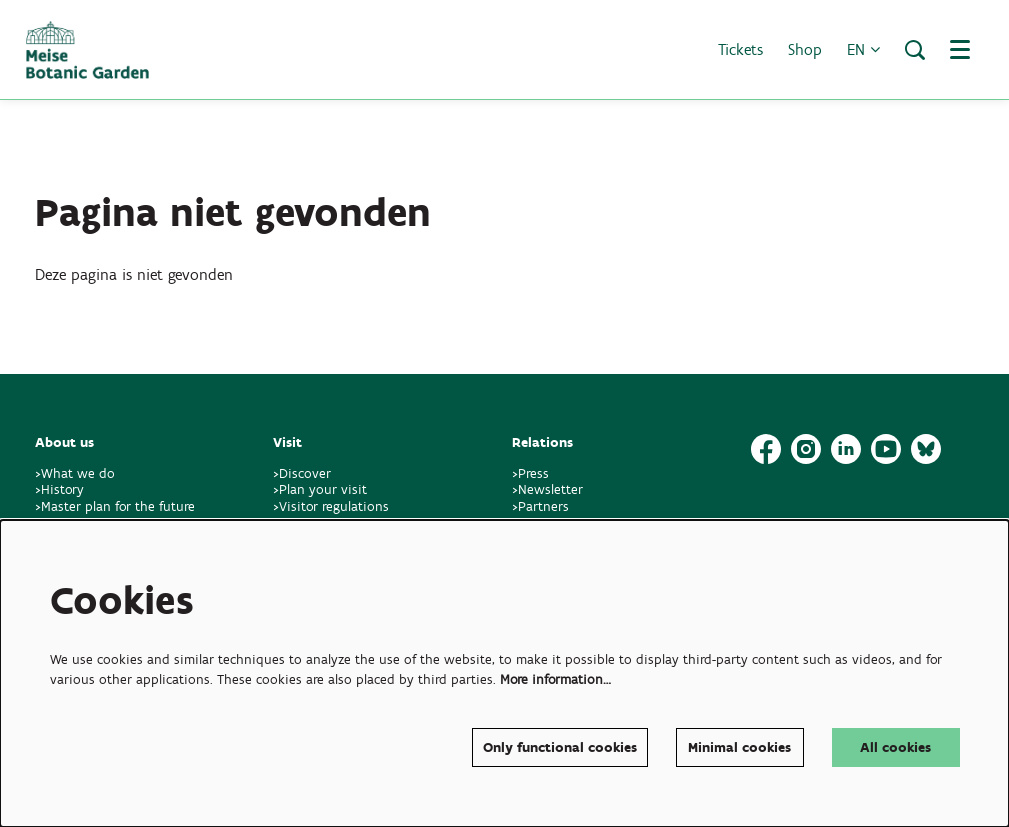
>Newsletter (547, 489)
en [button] (863, 49)
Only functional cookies (560, 747)
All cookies (895, 747)
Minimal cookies (739, 747)
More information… (555, 679)
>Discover (302, 473)
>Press (530, 473)
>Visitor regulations (331, 506)
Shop (805, 49)
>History (59, 489)
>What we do (79, 473)
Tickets (740, 49)
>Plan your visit (320, 489)
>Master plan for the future (115, 506)
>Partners (540, 506)
